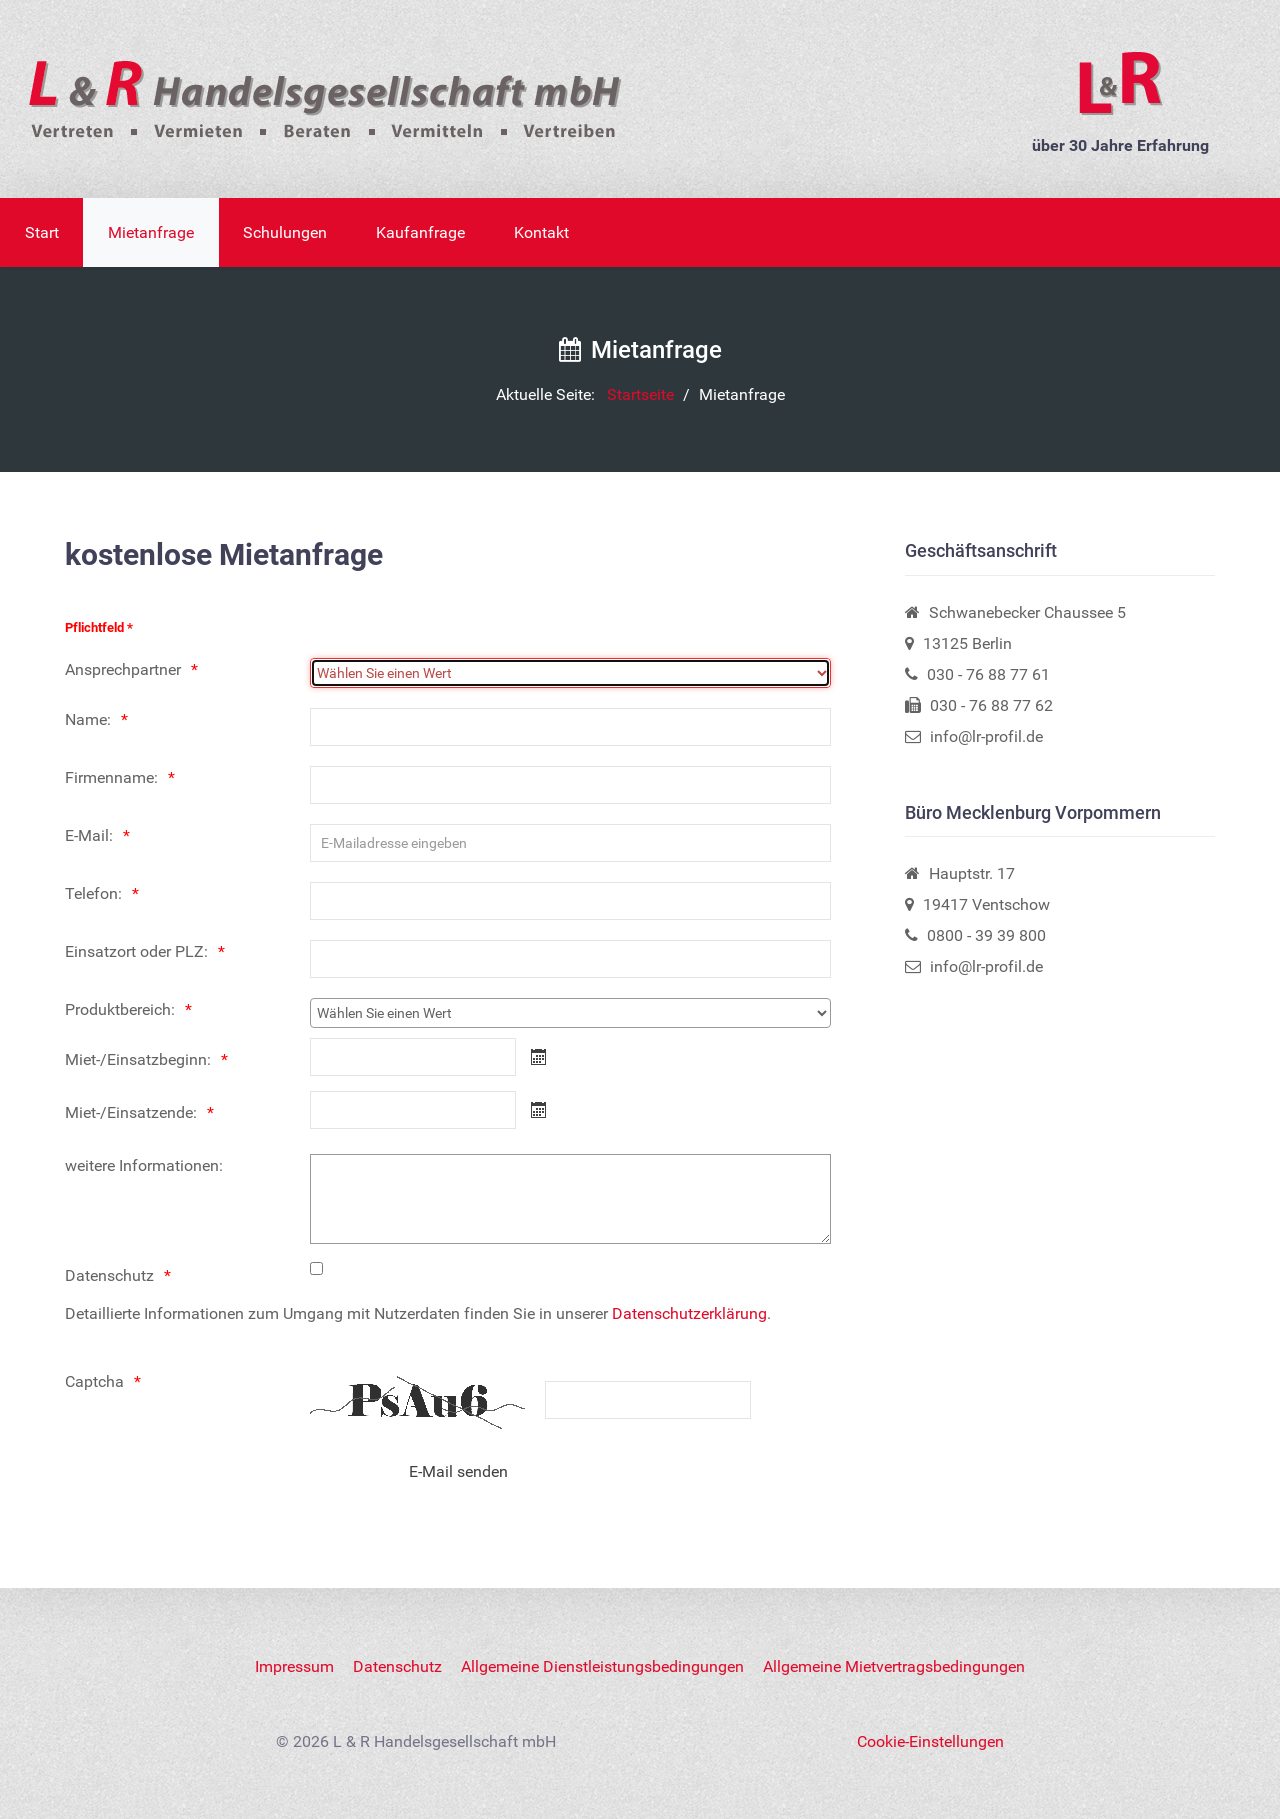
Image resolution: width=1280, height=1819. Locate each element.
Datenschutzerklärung (689, 1313)
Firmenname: (111, 777)
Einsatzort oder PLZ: (136, 951)
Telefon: (93, 893)
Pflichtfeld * (99, 627)
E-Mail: (89, 835)
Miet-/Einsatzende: (131, 1112)
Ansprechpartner (123, 669)
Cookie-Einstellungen (930, 1741)
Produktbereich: (120, 1009)
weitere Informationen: (144, 1165)
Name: (88, 719)
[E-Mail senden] (458, 1471)
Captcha (94, 1381)
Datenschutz (109, 1275)
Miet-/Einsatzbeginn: (138, 1059)
